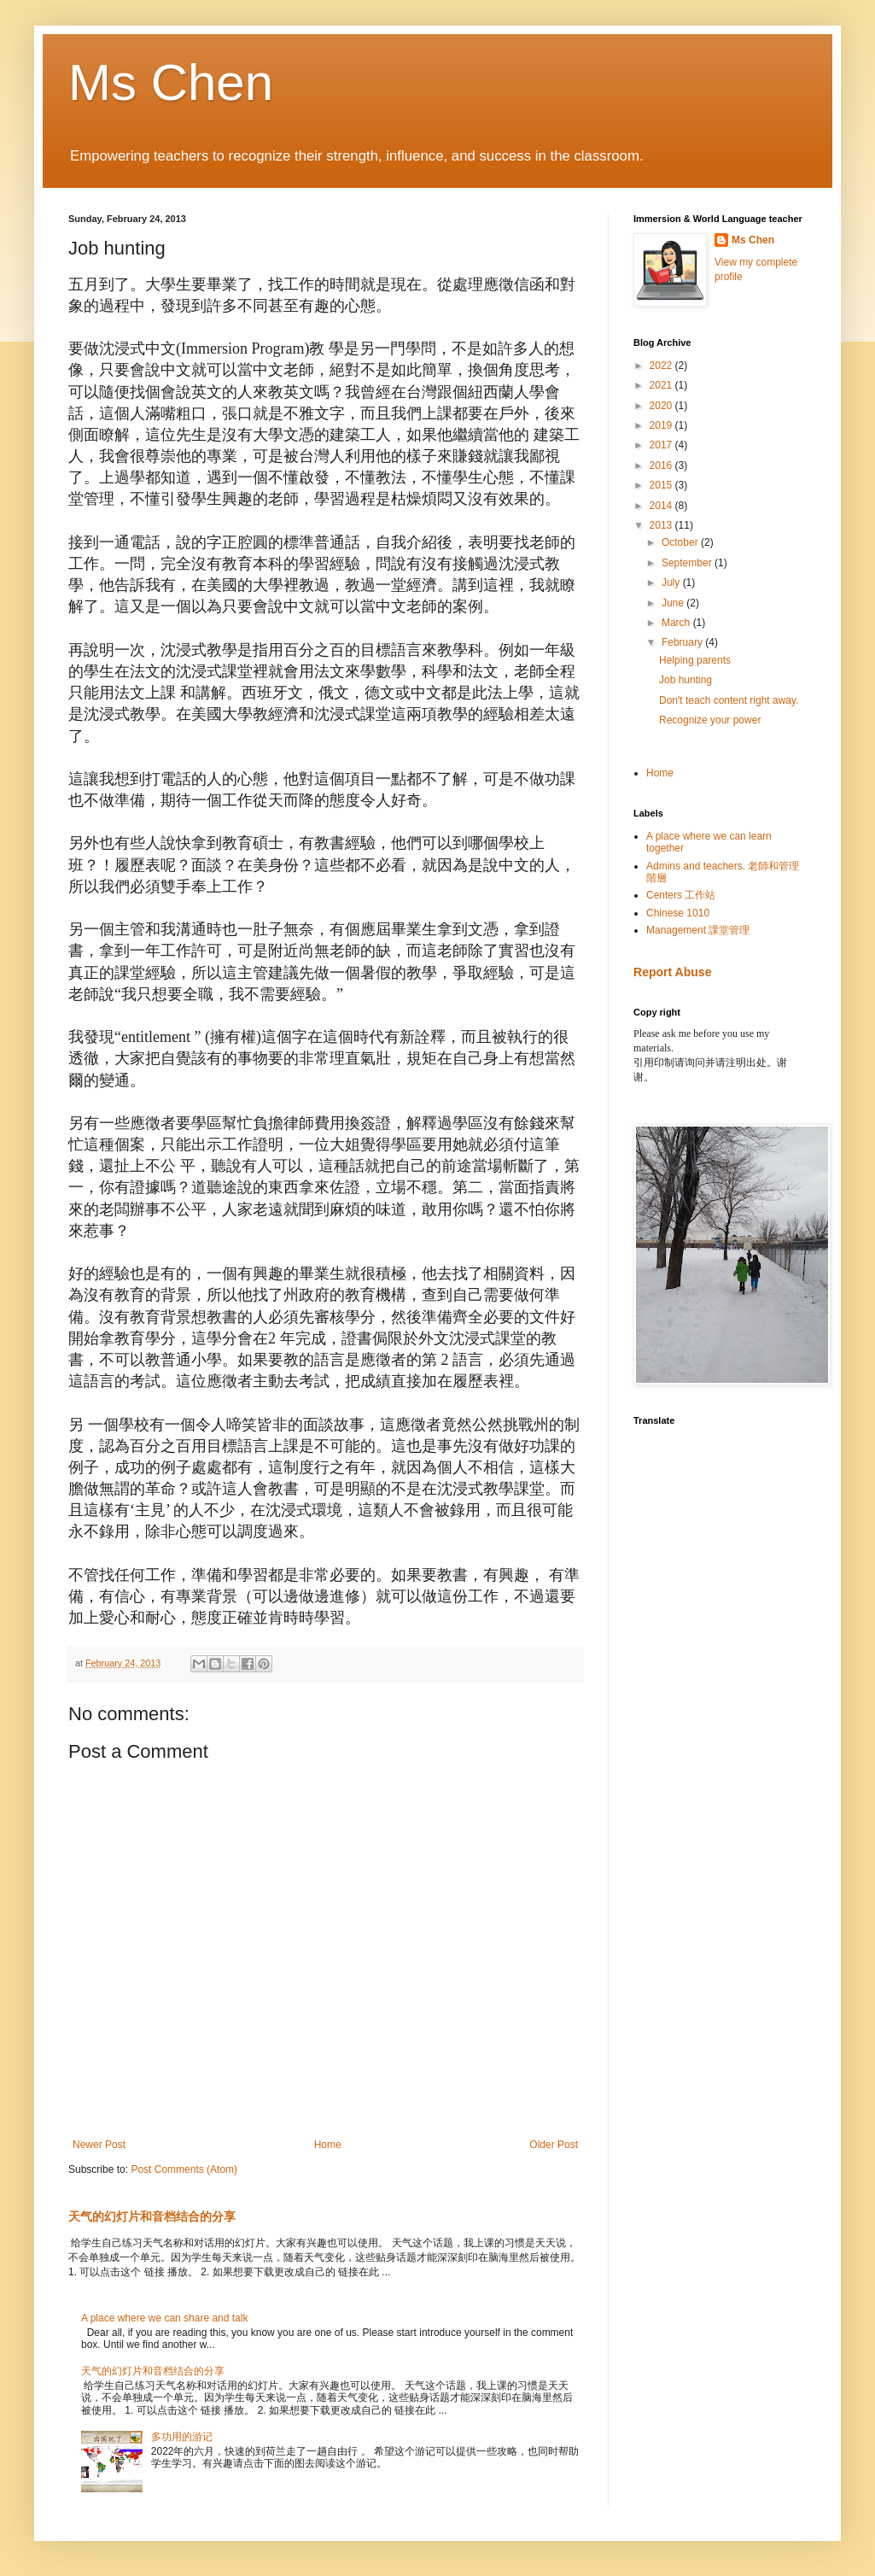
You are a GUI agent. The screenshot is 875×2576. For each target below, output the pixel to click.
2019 (662, 425)
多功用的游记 (182, 2437)
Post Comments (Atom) (184, 2169)
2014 (662, 506)
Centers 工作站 (680, 895)
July (672, 582)
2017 (662, 445)
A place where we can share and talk (164, 2318)
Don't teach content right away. (729, 700)
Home (327, 2145)
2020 (662, 406)
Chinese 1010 (677, 913)
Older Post (553, 2145)
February (683, 642)
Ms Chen (170, 82)
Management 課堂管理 (698, 930)
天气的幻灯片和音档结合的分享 (152, 2216)
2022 (662, 366)
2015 (662, 485)
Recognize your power (710, 720)
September (688, 563)
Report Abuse (672, 972)
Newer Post (99, 2145)
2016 (662, 465)
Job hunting (685, 680)
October (681, 542)
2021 (662, 385)
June (674, 603)
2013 (662, 525)
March (677, 623)
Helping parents (695, 660)
